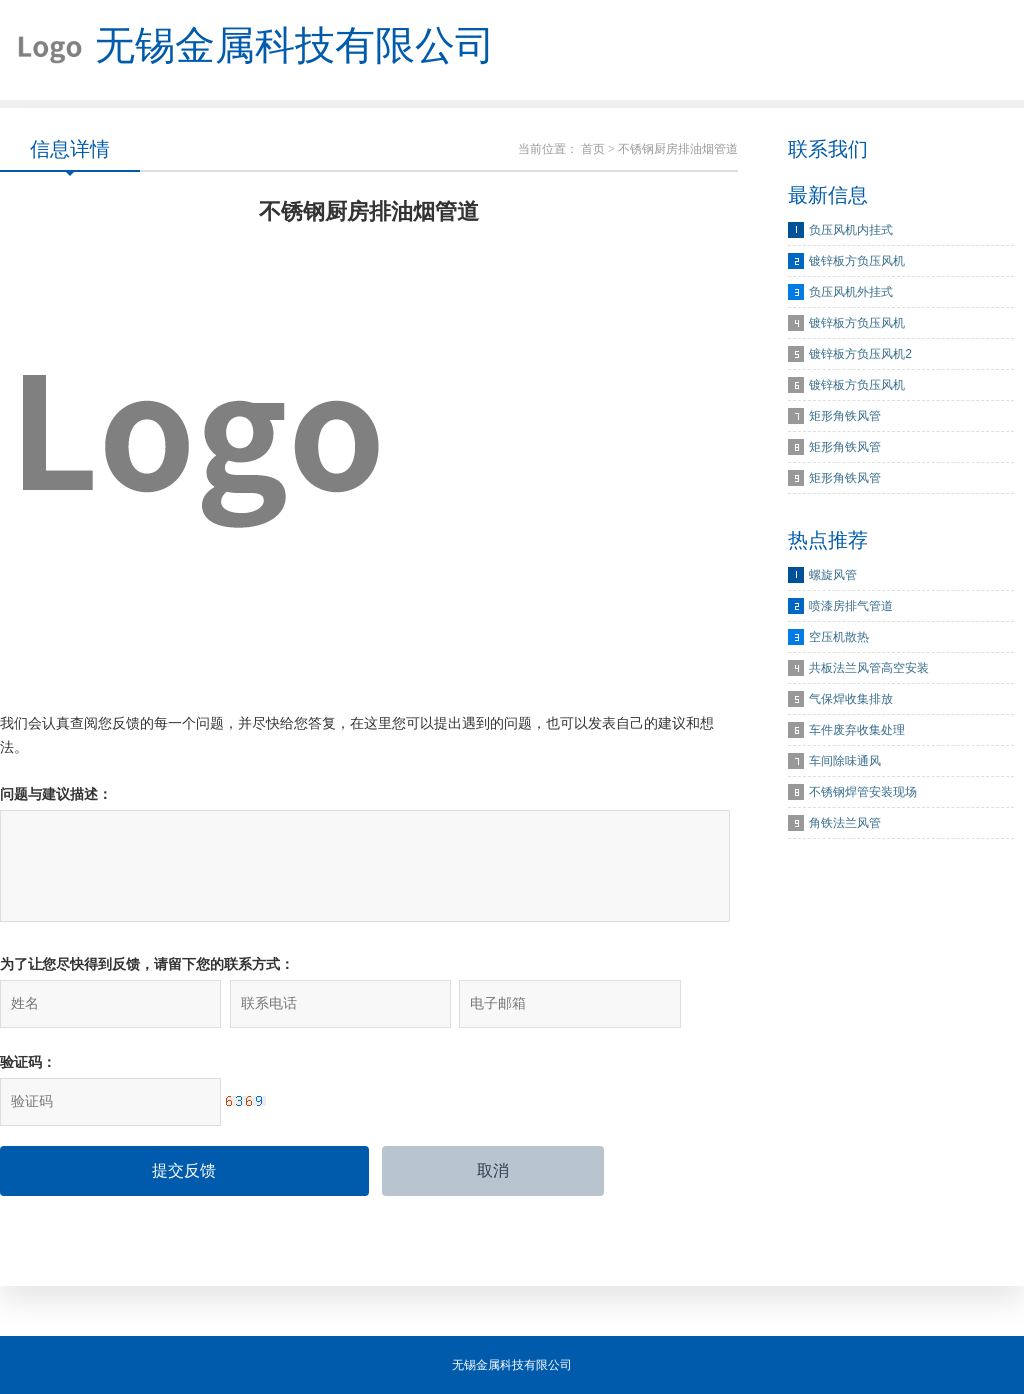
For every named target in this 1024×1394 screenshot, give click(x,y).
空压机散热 (839, 637)
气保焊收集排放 (851, 699)
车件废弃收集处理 (857, 730)
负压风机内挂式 (851, 230)
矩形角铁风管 (845, 416)
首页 (593, 149)
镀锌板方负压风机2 (860, 354)
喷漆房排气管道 (851, 606)
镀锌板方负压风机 (857, 261)
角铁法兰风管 (845, 823)
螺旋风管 (833, 575)
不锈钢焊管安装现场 (863, 792)
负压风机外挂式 (851, 292)
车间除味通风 (845, 761)
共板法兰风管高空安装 (869, 668)
